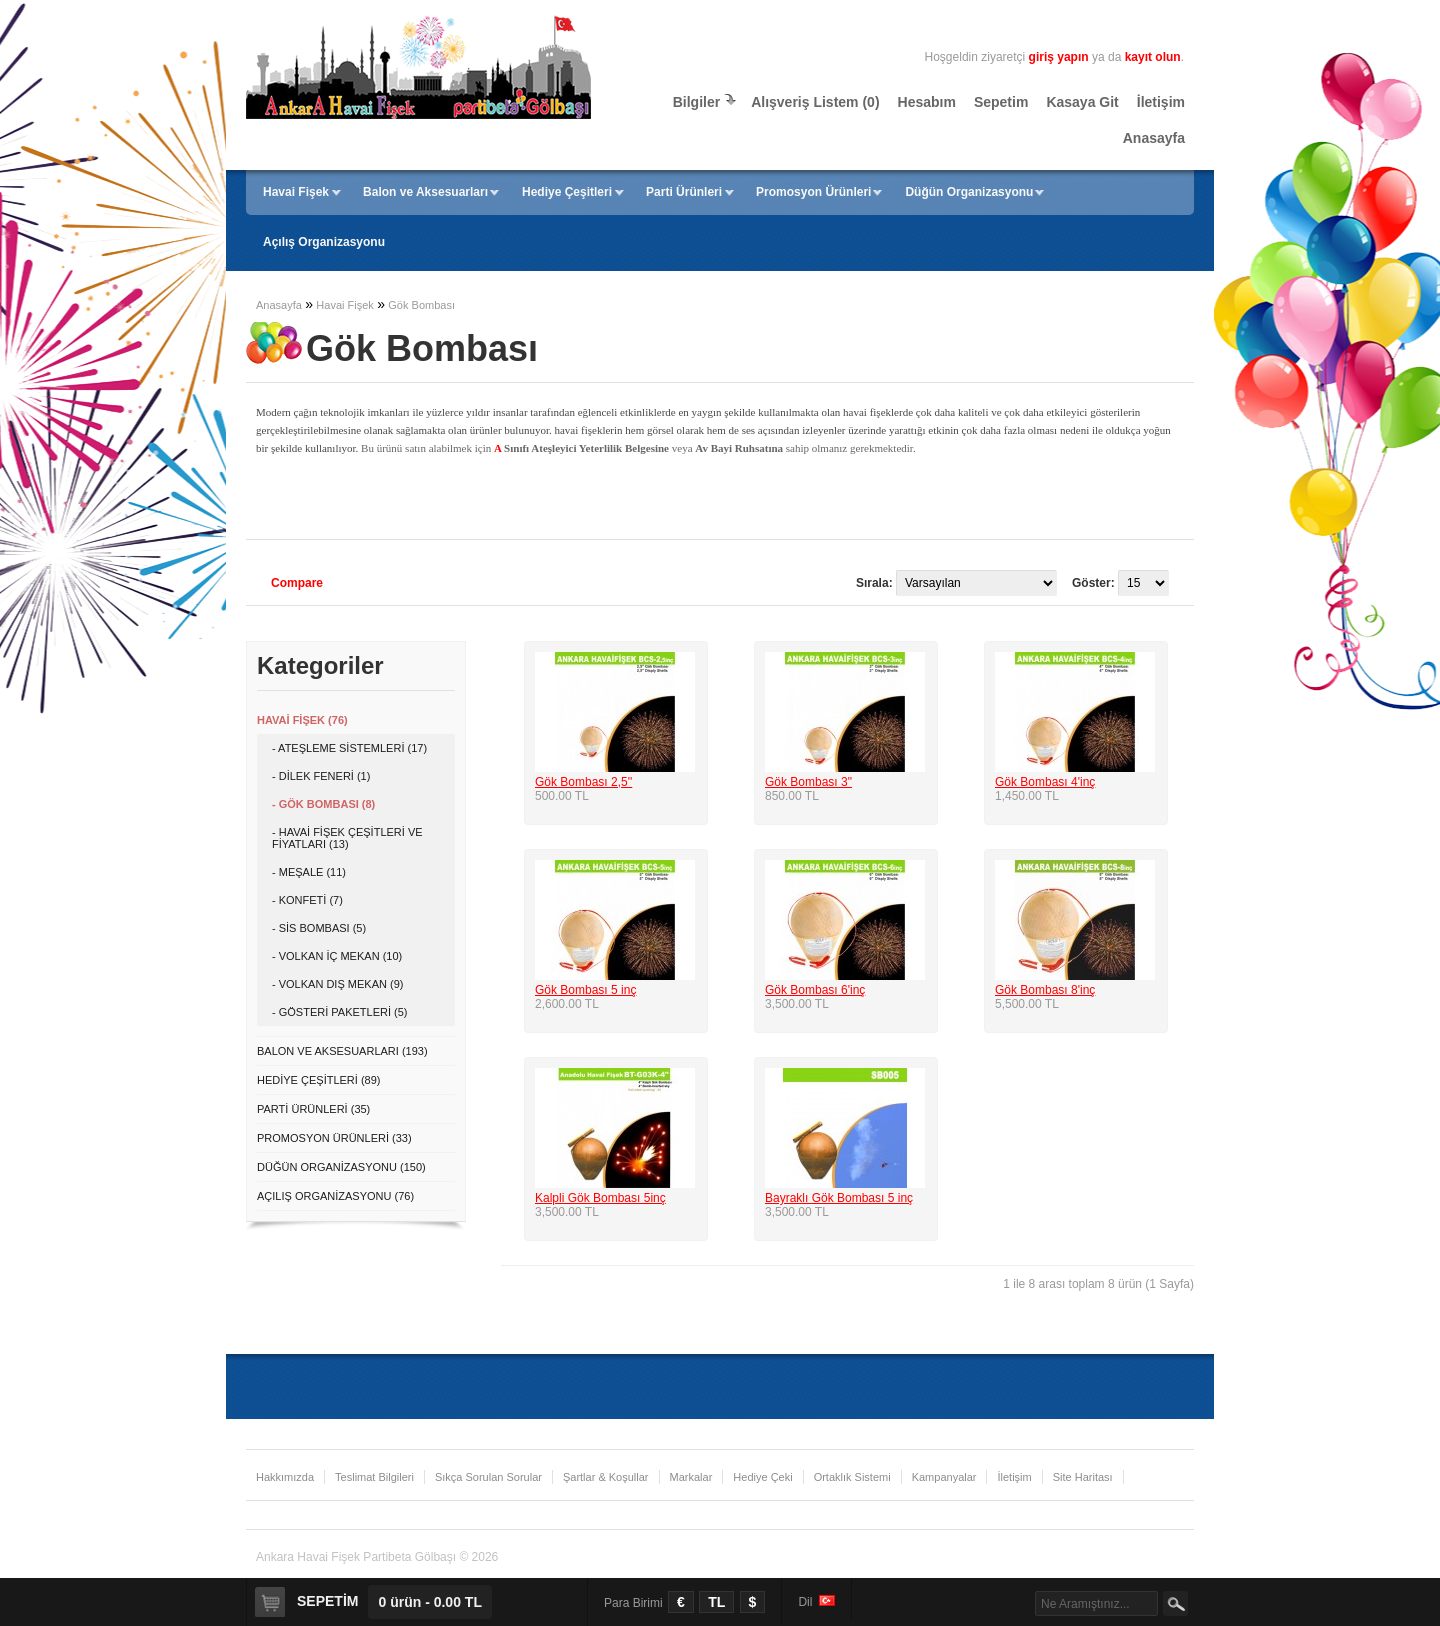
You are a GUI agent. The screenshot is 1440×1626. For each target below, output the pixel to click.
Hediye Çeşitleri (567, 192)
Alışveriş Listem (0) (815, 102)
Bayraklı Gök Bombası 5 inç (839, 1198)
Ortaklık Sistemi (852, 1477)
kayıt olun (1153, 57)
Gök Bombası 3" (808, 782)
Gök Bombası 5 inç (585, 990)
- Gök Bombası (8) (323, 804)
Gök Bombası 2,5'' (583, 782)
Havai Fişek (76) (302, 720)
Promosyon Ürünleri (813, 192)
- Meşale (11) (309, 872)
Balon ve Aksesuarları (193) (342, 1051)
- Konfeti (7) (307, 900)
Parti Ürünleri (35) (313, 1109)
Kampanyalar (944, 1477)
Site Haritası (1083, 1477)
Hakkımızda (285, 1477)
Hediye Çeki (762, 1477)
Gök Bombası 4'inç (1045, 782)
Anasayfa (1154, 138)
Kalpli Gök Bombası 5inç (600, 1198)
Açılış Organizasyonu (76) (335, 1196)
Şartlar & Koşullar (606, 1477)
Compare (297, 583)
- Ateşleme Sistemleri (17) (349, 748)
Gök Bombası (421, 305)
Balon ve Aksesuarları (425, 192)
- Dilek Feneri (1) (321, 776)
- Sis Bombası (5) (319, 928)
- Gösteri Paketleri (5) (340, 1012)
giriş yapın (1059, 57)
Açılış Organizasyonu (324, 242)
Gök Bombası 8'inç (1045, 990)
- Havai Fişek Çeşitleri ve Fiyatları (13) (347, 838)
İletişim (1161, 102)
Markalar (691, 1477)
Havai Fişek (296, 192)
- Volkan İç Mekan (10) (337, 956)
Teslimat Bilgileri (374, 1477)
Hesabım (927, 102)
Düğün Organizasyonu (969, 192)
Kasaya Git (1082, 102)
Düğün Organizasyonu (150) (341, 1167)
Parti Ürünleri (684, 192)
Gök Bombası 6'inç (815, 990)
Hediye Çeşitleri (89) (318, 1080)
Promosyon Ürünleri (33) (334, 1138)
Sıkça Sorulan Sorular (488, 1477)
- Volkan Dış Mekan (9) (337, 984)
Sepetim (1001, 102)
